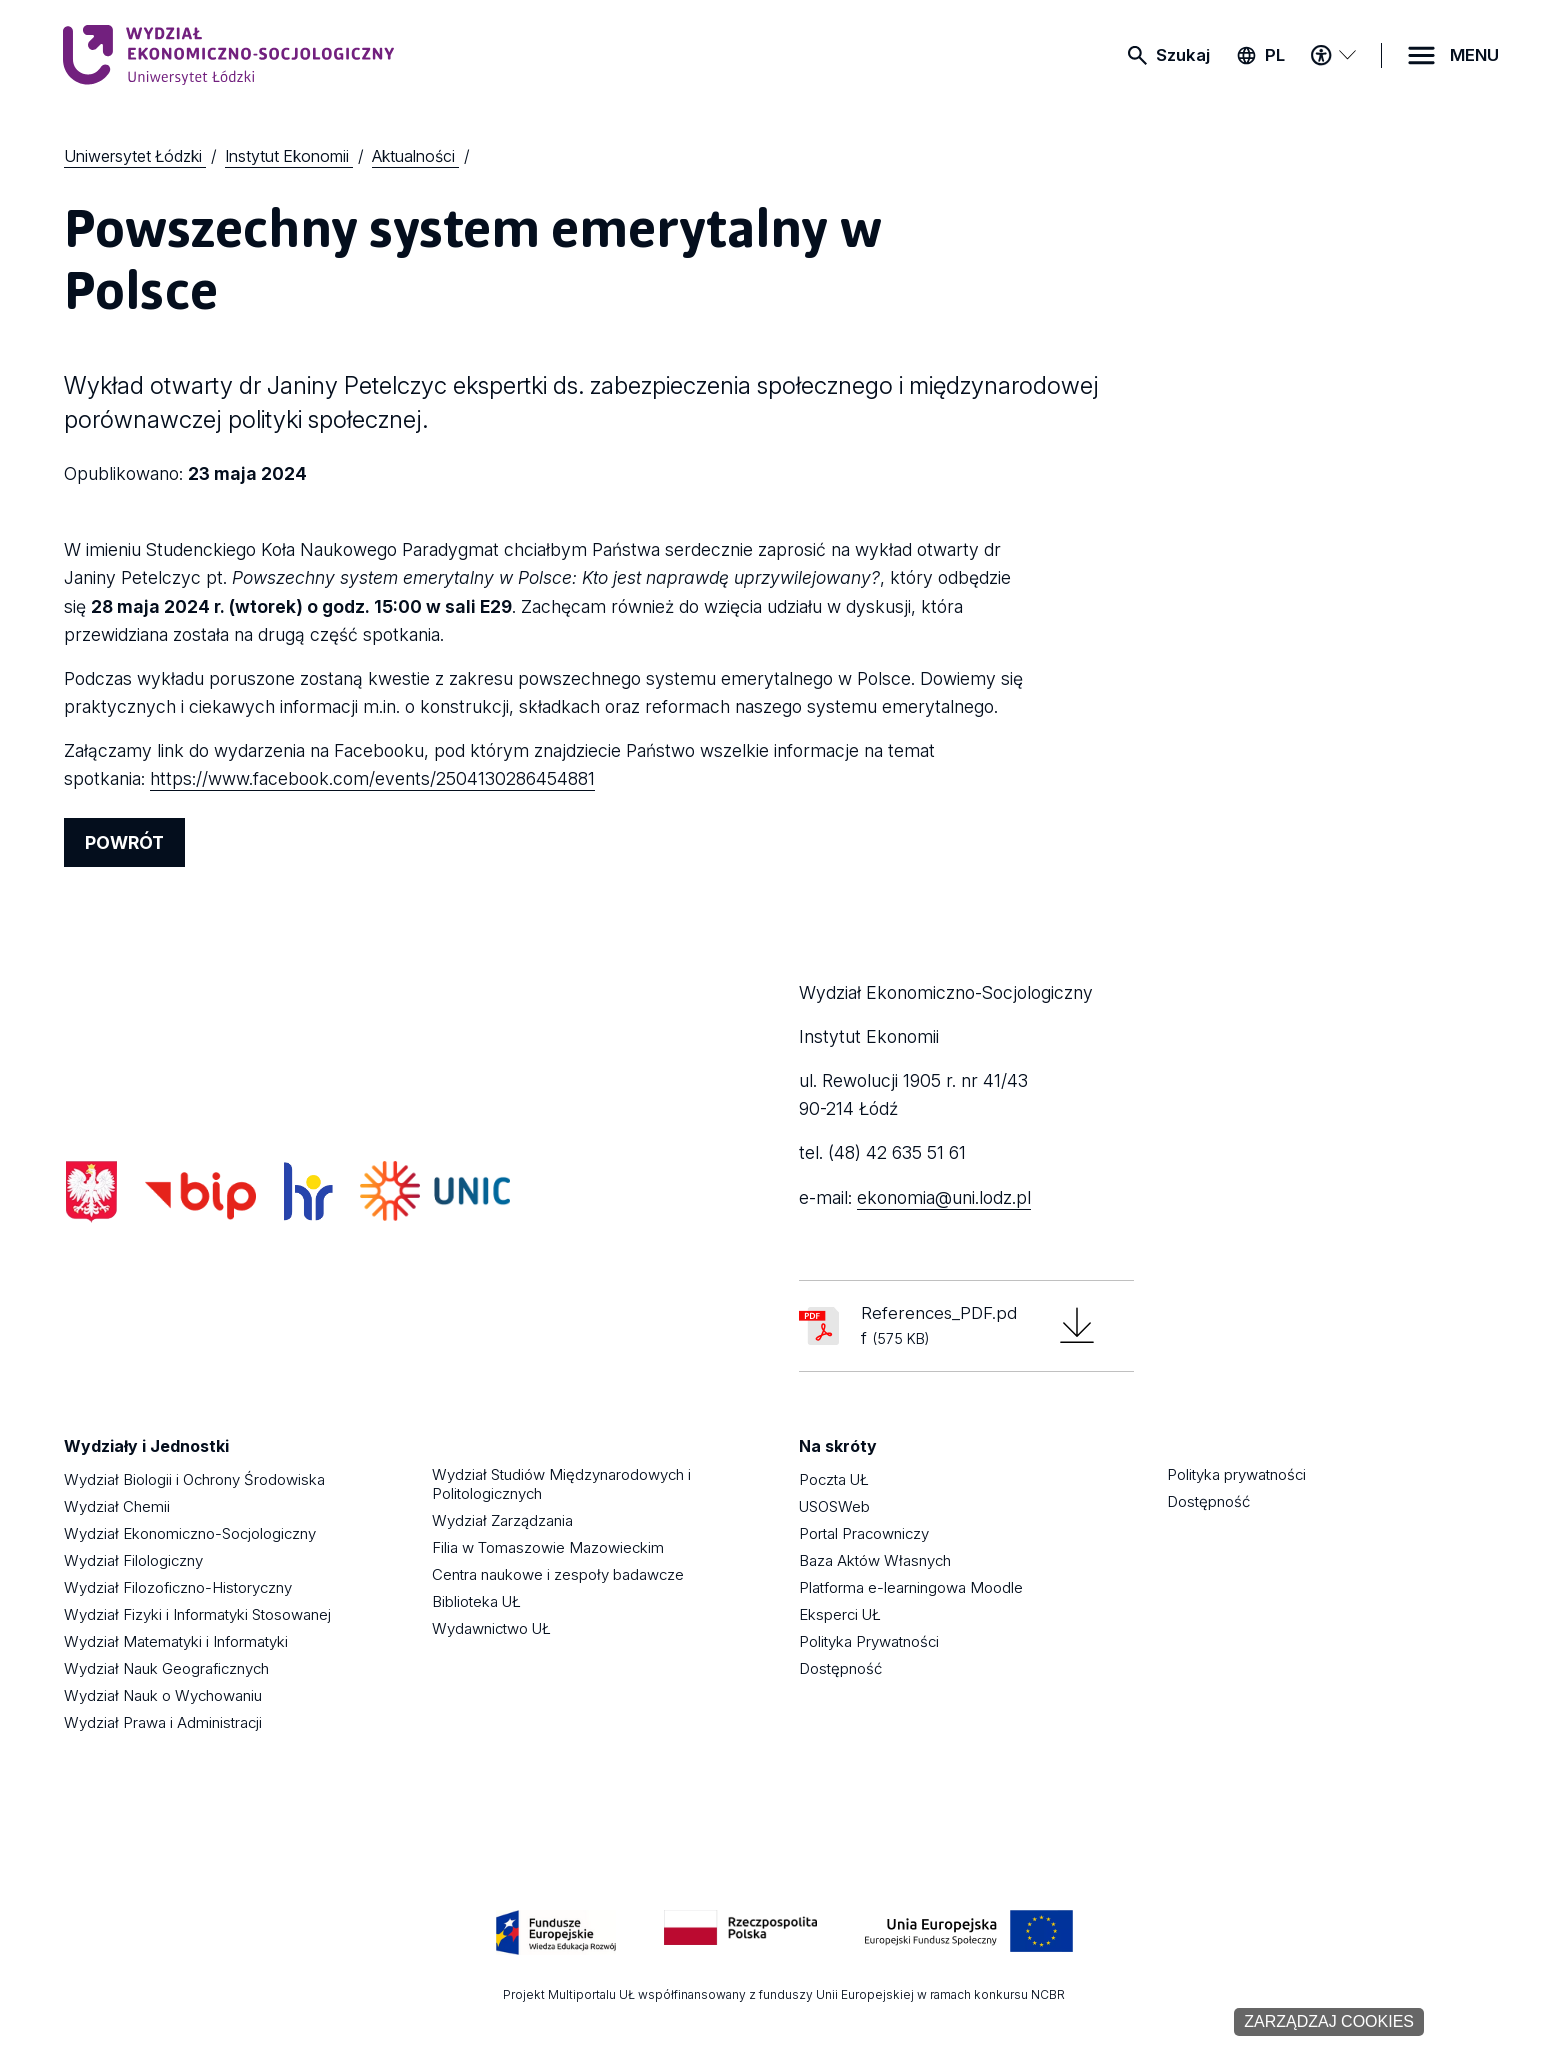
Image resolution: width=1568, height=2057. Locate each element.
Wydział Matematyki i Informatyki (176, 1641)
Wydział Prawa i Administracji (163, 1722)
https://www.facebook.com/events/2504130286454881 (372, 778)
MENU (1474, 55)
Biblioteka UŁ (476, 1601)
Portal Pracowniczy (864, 1533)
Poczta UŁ (834, 1479)
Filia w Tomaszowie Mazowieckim (548, 1547)
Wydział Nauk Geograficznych (166, 1668)
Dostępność (840, 1668)
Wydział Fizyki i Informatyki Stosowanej (197, 1614)
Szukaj (1183, 55)
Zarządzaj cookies (1329, 2021)
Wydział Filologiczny (133, 1560)
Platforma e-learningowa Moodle (911, 1587)
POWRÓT (124, 842)
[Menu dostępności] (1333, 55)
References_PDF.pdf (939, 1325)
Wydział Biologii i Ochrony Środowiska (194, 1479)
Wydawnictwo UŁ (491, 1628)
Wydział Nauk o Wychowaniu (163, 1695)
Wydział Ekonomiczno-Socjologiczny (190, 1533)
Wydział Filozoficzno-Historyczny (178, 1587)
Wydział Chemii (117, 1506)
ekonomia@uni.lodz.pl (944, 1197)
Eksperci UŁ (840, 1614)
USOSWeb (834, 1506)
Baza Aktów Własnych (875, 1560)
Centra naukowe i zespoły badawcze (558, 1574)
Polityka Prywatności (869, 1641)
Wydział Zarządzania (502, 1520)
